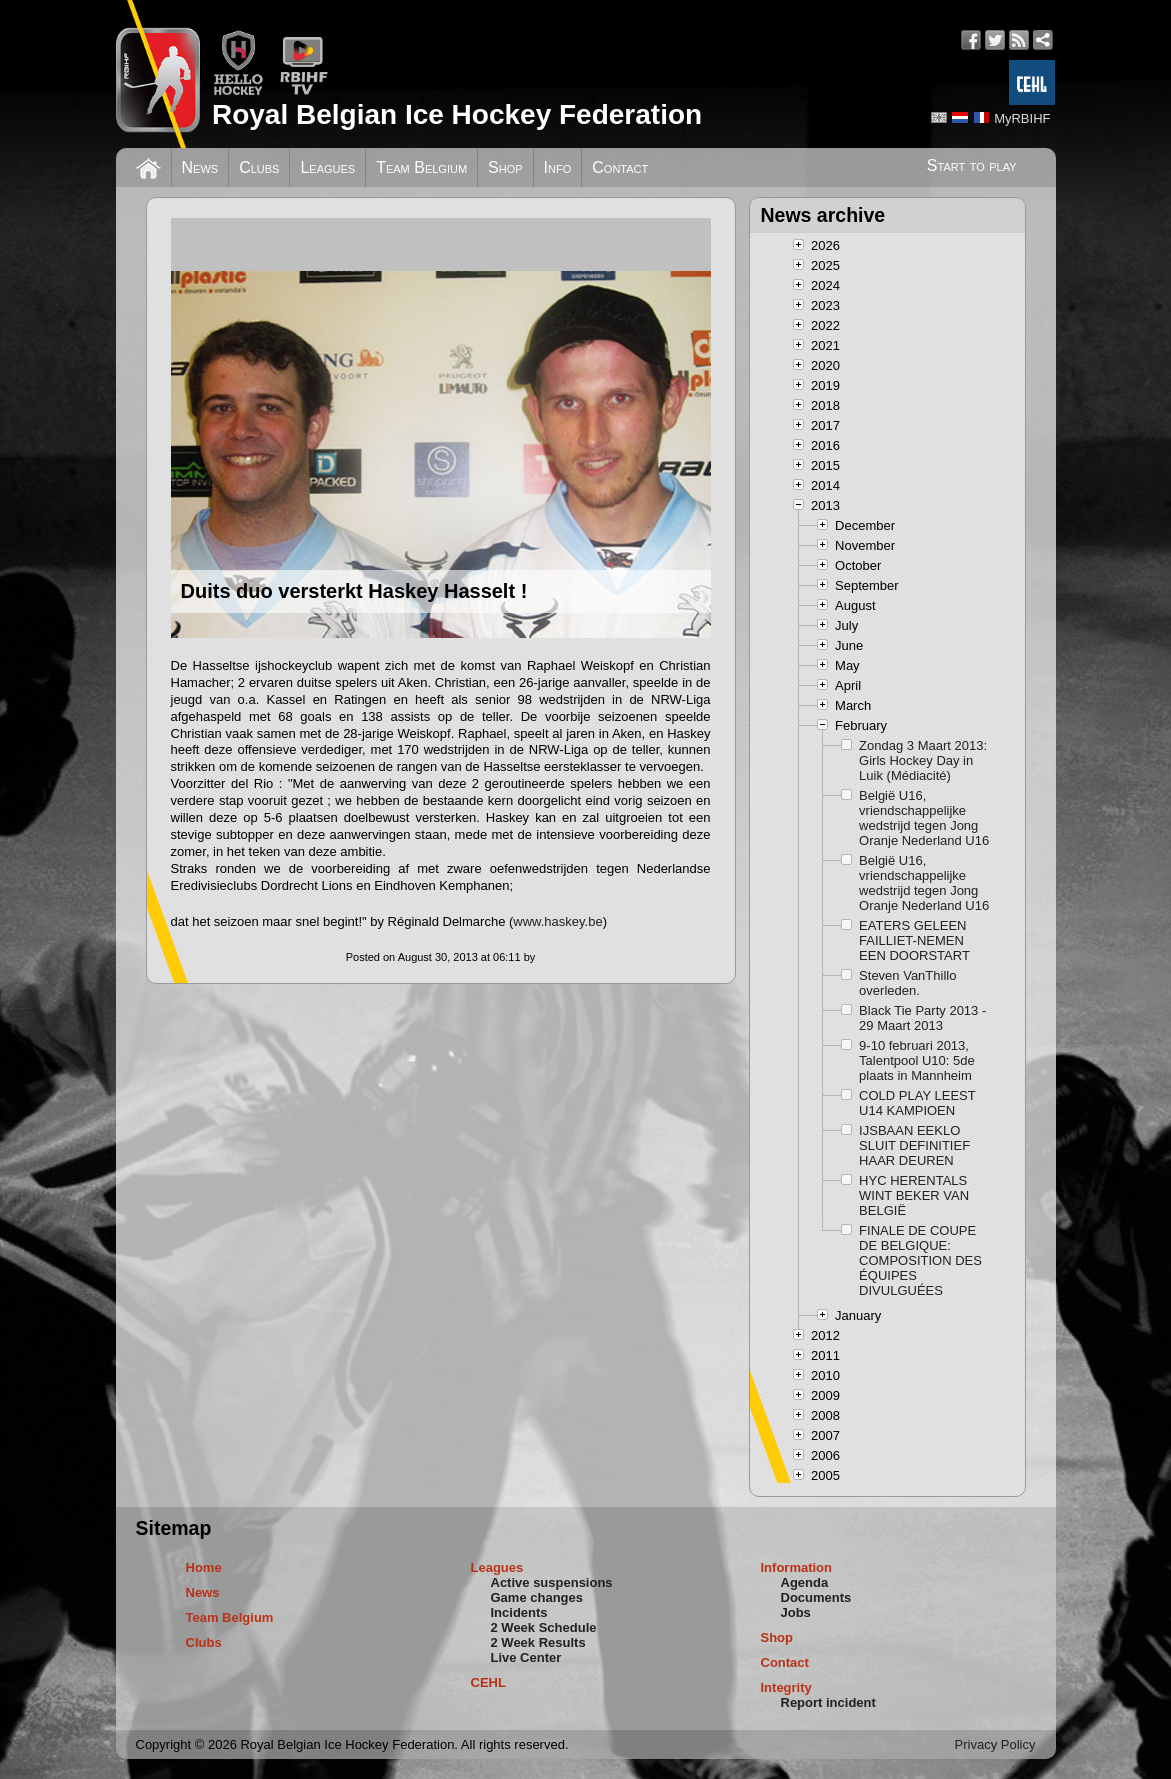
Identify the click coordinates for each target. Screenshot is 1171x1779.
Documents (816, 1597)
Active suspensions (552, 1582)
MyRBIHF (1022, 118)
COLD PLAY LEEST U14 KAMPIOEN (917, 1103)
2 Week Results (538, 1642)
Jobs (796, 1612)
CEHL (488, 1682)
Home (204, 1567)
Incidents (519, 1612)
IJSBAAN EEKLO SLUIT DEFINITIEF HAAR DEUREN (914, 1145)
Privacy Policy (995, 1744)
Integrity (786, 1687)
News (200, 167)
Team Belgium (421, 167)
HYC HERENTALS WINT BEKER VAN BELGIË (914, 1195)
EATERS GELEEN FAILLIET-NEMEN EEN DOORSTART (914, 940)
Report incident (828, 1702)
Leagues (327, 167)
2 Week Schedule (544, 1627)
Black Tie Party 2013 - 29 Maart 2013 (922, 1018)
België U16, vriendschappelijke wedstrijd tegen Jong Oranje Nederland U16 (924, 818)
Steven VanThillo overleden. (907, 983)
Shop (505, 167)
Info (558, 167)
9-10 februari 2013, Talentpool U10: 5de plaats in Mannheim (917, 1060)
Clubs (259, 167)
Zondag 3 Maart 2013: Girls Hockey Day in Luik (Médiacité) (923, 760)
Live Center (526, 1657)
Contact (620, 167)
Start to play (972, 165)
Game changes (537, 1597)
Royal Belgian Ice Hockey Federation (457, 114)
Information (797, 1567)
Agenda (805, 1582)
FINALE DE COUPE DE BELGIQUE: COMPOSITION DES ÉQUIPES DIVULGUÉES (920, 1260)
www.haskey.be (557, 921)
